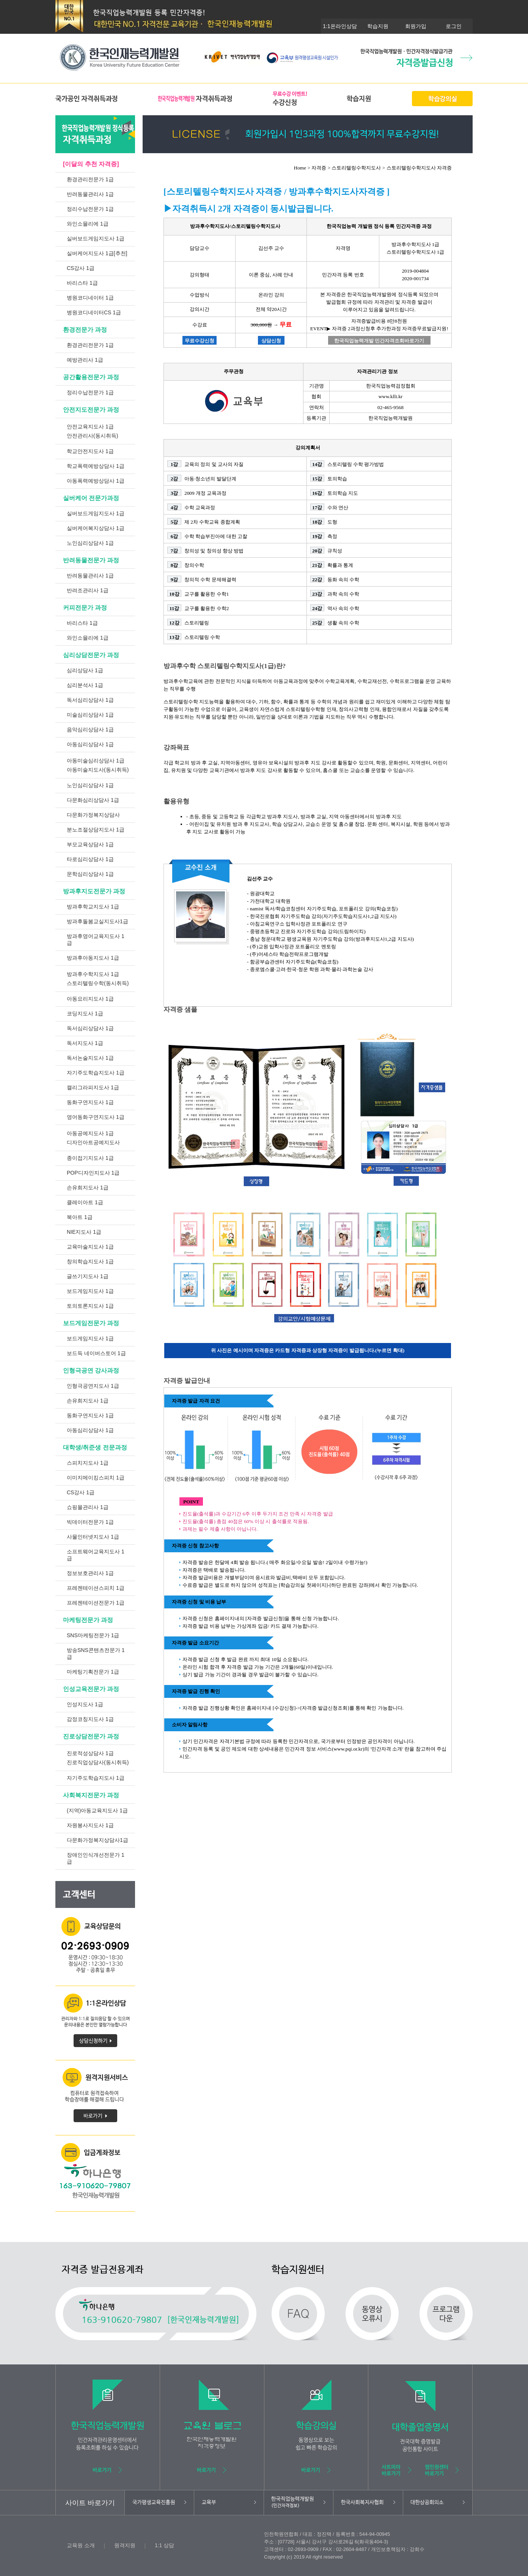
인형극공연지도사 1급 (93, 1386)
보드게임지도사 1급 (90, 1291)
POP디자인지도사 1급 (93, 1173)
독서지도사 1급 (85, 1043)
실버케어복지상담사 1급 (95, 528)
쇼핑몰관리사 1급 (87, 1507)
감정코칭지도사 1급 (90, 1719)
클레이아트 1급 (85, 1202)
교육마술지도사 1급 (90, 1247)
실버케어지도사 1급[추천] (97, 253)
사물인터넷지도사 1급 (93, 1537)
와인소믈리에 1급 (87, 224)
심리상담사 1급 (85, 670)
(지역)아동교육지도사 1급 (97, 1810)
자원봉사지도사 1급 (90, 1825)
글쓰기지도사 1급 (87, 1276)
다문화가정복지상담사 (93, 815)
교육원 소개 (81, 2545)
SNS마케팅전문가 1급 (93, 1635)
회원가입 (415, 26)
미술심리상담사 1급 (90, 715)
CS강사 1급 (80, 268)
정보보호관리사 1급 (90, 1573)
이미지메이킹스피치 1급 (95, 1478)
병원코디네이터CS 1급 (94, 312)
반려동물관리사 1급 (90, 194)
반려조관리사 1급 (87, 590)
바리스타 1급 (82, 283)
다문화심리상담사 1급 (93, 800)
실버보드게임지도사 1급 (95, 238)
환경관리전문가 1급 (90, 179)
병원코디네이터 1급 (90, 298)
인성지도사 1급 (85, 1704)
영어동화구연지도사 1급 (95, 1117)
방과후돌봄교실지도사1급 (97, 921)
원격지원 (124, 2545)
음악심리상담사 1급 (90, 729)
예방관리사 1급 (85, 360)
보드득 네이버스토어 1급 (96, 1353)
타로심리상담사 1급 (90, 859)
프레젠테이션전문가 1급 (95, 1603)
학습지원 (377, 26)
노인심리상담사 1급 (90, 543)
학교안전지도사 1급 (90, 451)
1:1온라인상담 (340, 26)
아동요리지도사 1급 (90, 999)
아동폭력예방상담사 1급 (95, 481)
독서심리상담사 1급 (90, 700)
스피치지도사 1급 (87, 1463)
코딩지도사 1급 (85, 1013)
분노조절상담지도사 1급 (95, 830)
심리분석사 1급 (85, 685)
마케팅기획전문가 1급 (93, 1672)
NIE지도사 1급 (84, 1232)
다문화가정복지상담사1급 (97, 1840)
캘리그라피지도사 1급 (93, 1087)
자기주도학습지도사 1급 (95, 1073)
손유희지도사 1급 (87, 1187)
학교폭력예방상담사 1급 (95, 466)
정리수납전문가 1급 (90, 209)
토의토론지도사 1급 (90, 1306)
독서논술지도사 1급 (90, 1058)
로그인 (454, 26)
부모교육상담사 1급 (90, 844)
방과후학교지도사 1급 (93, 907)
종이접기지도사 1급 (90, 1158)
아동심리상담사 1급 (90, 744)
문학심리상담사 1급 (90, 874)
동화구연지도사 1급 (90, 1102)
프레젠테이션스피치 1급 (95, 1588)
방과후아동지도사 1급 (93, 958)
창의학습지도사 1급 (90, 1261)
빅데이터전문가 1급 (90, 1522)
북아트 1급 (80, 1217)
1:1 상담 (164, 2545)
